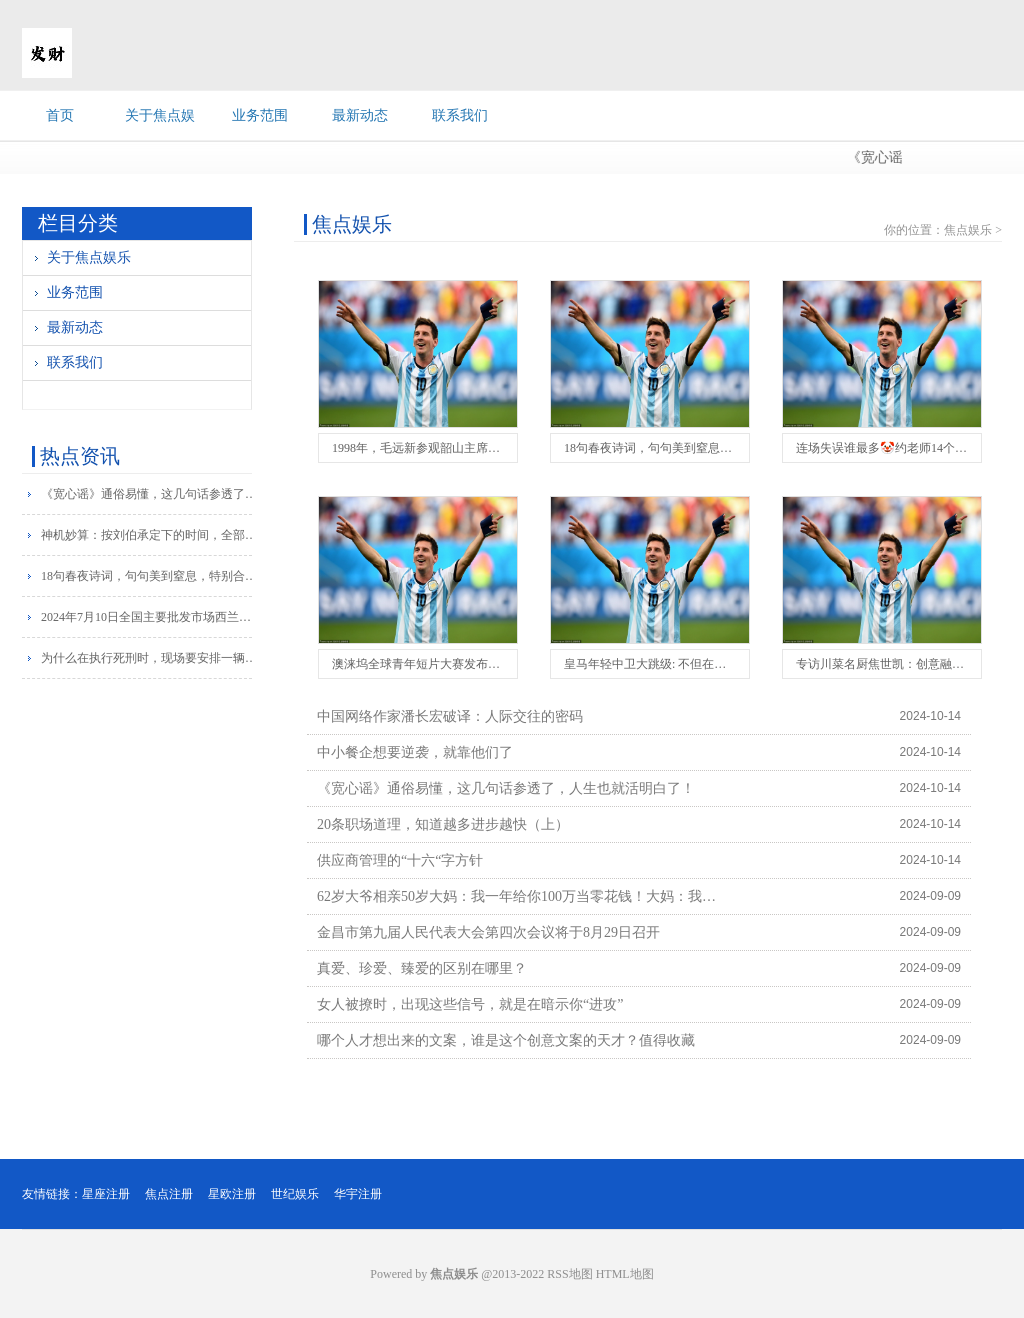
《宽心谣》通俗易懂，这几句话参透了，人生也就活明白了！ (150, 494)
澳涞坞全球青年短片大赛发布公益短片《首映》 (458, 664)
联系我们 (460, 115)
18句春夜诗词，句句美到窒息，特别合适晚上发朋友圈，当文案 (150, 576)
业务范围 (260, 115)
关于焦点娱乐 (89, 257)
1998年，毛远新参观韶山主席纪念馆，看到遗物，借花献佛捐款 (500, 448)
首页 (60, 115)
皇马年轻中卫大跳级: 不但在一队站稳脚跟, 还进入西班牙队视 (726, 664)
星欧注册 (232, 1194)
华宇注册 (358, 1194)
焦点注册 (169, 1194)
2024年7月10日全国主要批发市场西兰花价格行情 (150, 617)
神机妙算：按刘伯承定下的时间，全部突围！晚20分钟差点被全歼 (150, 535)
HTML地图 (625, 1274)
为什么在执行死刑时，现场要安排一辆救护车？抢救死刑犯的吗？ (150, 658)
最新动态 (360, 115)
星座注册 (106, 1194)
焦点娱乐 (968, 230)
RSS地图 (569, 1274)
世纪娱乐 (295, 1194)
